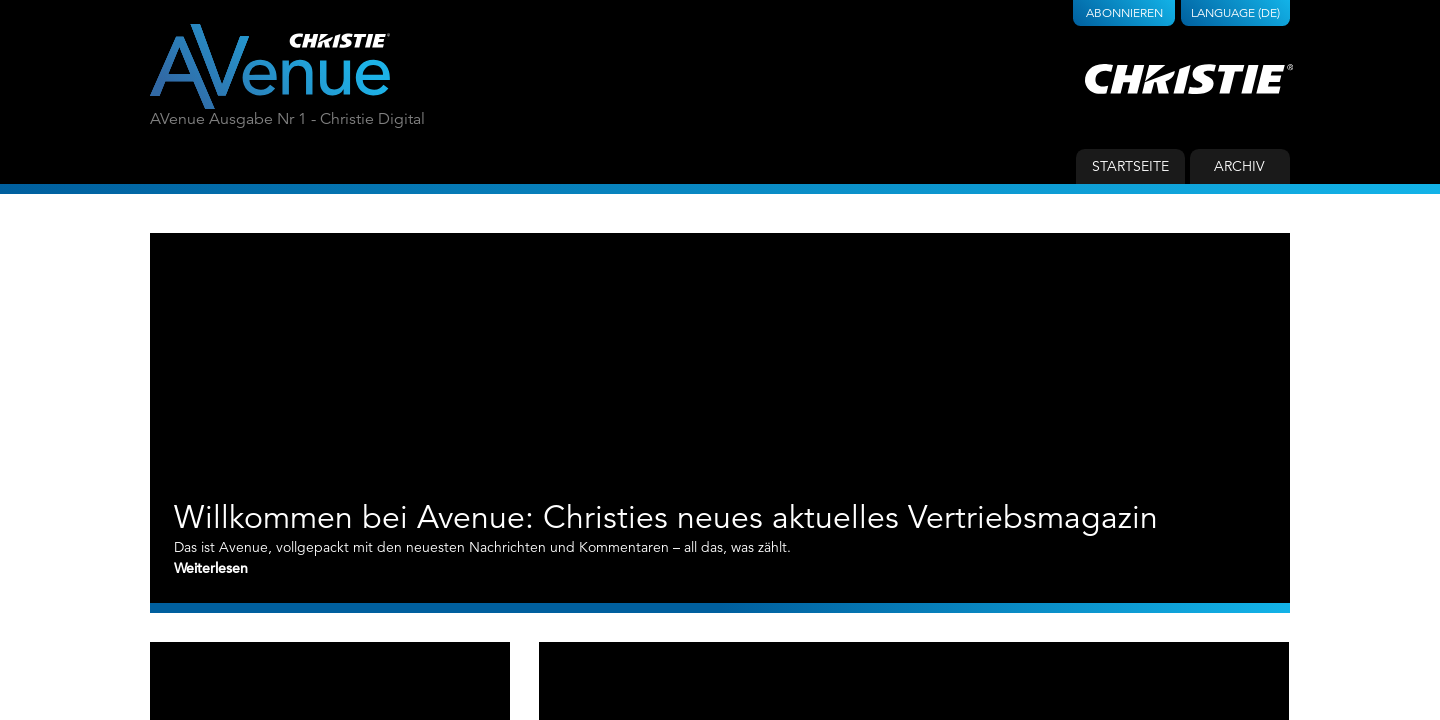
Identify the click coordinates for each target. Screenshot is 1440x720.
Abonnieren (1124, 12)
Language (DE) (1235, 12)
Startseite (1130, 166)
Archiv (1239, 166)
